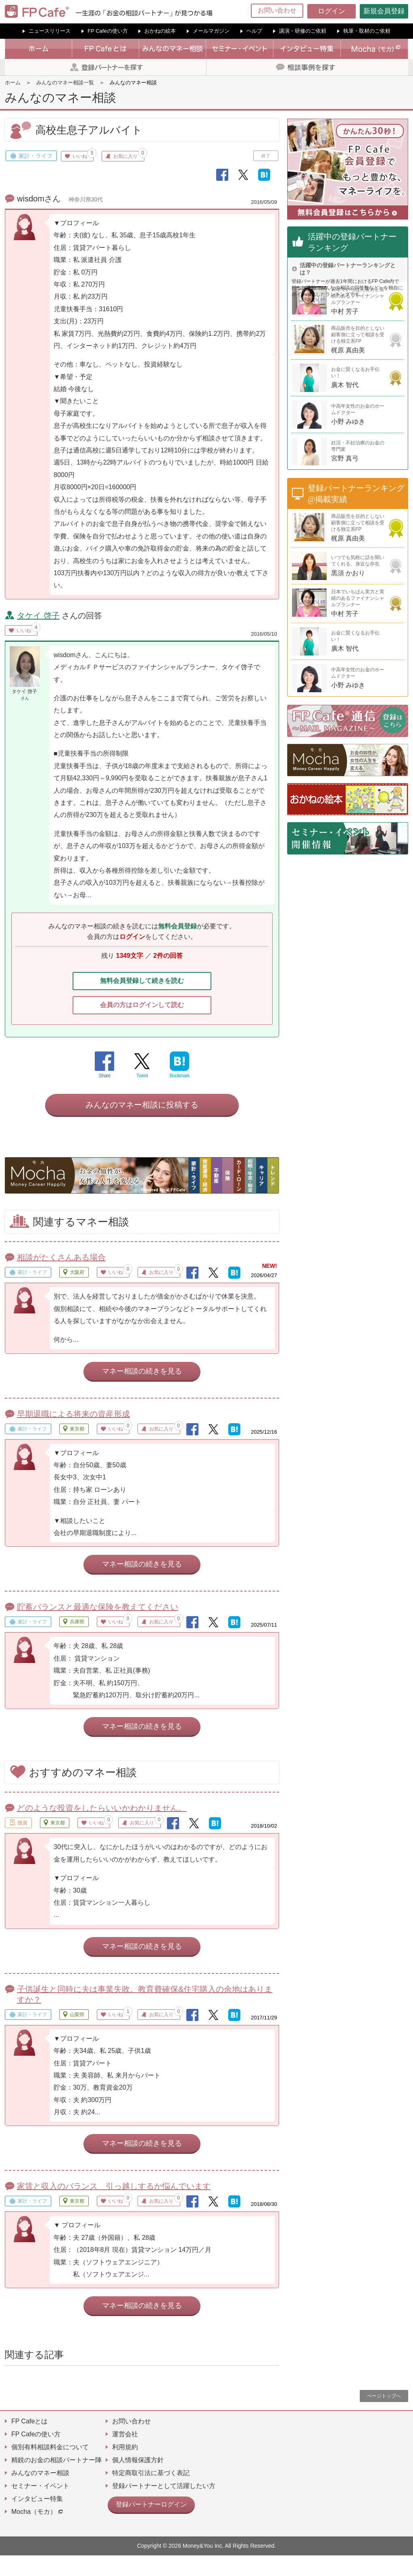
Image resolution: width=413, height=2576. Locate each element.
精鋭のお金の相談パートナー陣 (56, 2480)
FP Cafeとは (29, 2441)
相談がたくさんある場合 (61, 1277)
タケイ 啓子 (38, 615)
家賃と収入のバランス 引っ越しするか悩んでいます (114, 2206)
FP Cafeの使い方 (107, 31)
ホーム (13, 83)
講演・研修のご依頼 (302, 31)
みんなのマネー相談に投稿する (142, 1125)
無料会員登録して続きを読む (142, 982)
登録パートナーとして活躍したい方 (163, 2506)
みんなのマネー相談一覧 (65, 83)
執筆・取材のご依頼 (366, 31)
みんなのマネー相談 (40, 2493)
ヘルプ (254, 31)
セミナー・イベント (40, 2506)
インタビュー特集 (37, 2519)
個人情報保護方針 (138, 2480)
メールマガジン (211, 31)
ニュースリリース (50, 31)
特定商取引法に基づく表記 (151, 2493)
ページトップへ (384, 2416)
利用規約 (125, 2467)
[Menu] (401, 11)
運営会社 (125, 2454)
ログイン (331, 11)
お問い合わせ (277, 10)
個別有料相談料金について (50, 2467)
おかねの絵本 (160, 31)
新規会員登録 (384, 11)
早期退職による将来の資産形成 (73, 1434)
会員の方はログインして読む (142, 1009)
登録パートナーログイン (147, 2524)
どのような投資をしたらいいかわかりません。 (101, 1828)
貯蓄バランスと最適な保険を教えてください (97, 1627)
